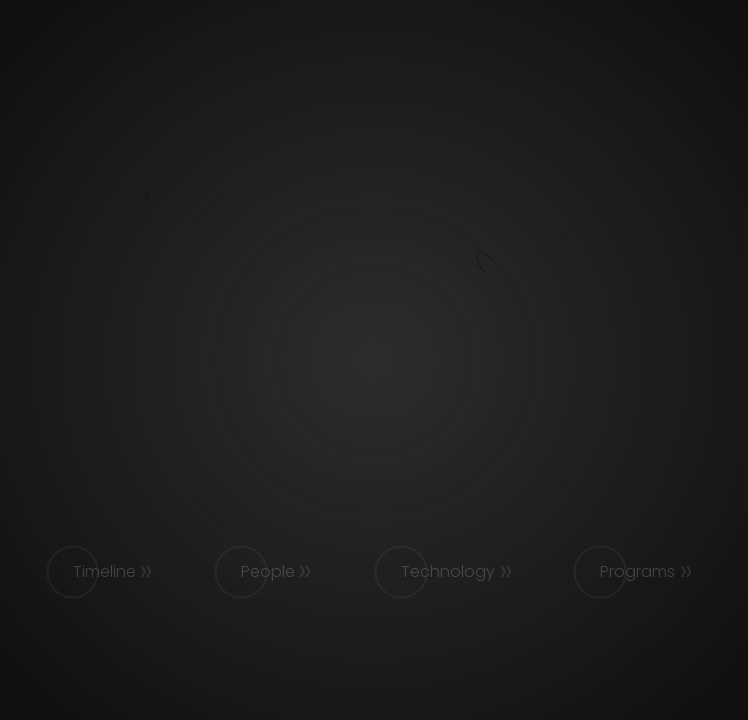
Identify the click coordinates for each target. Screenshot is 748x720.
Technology (448, 571)
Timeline (104, 571)
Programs (637, 571)
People (268, 571)
